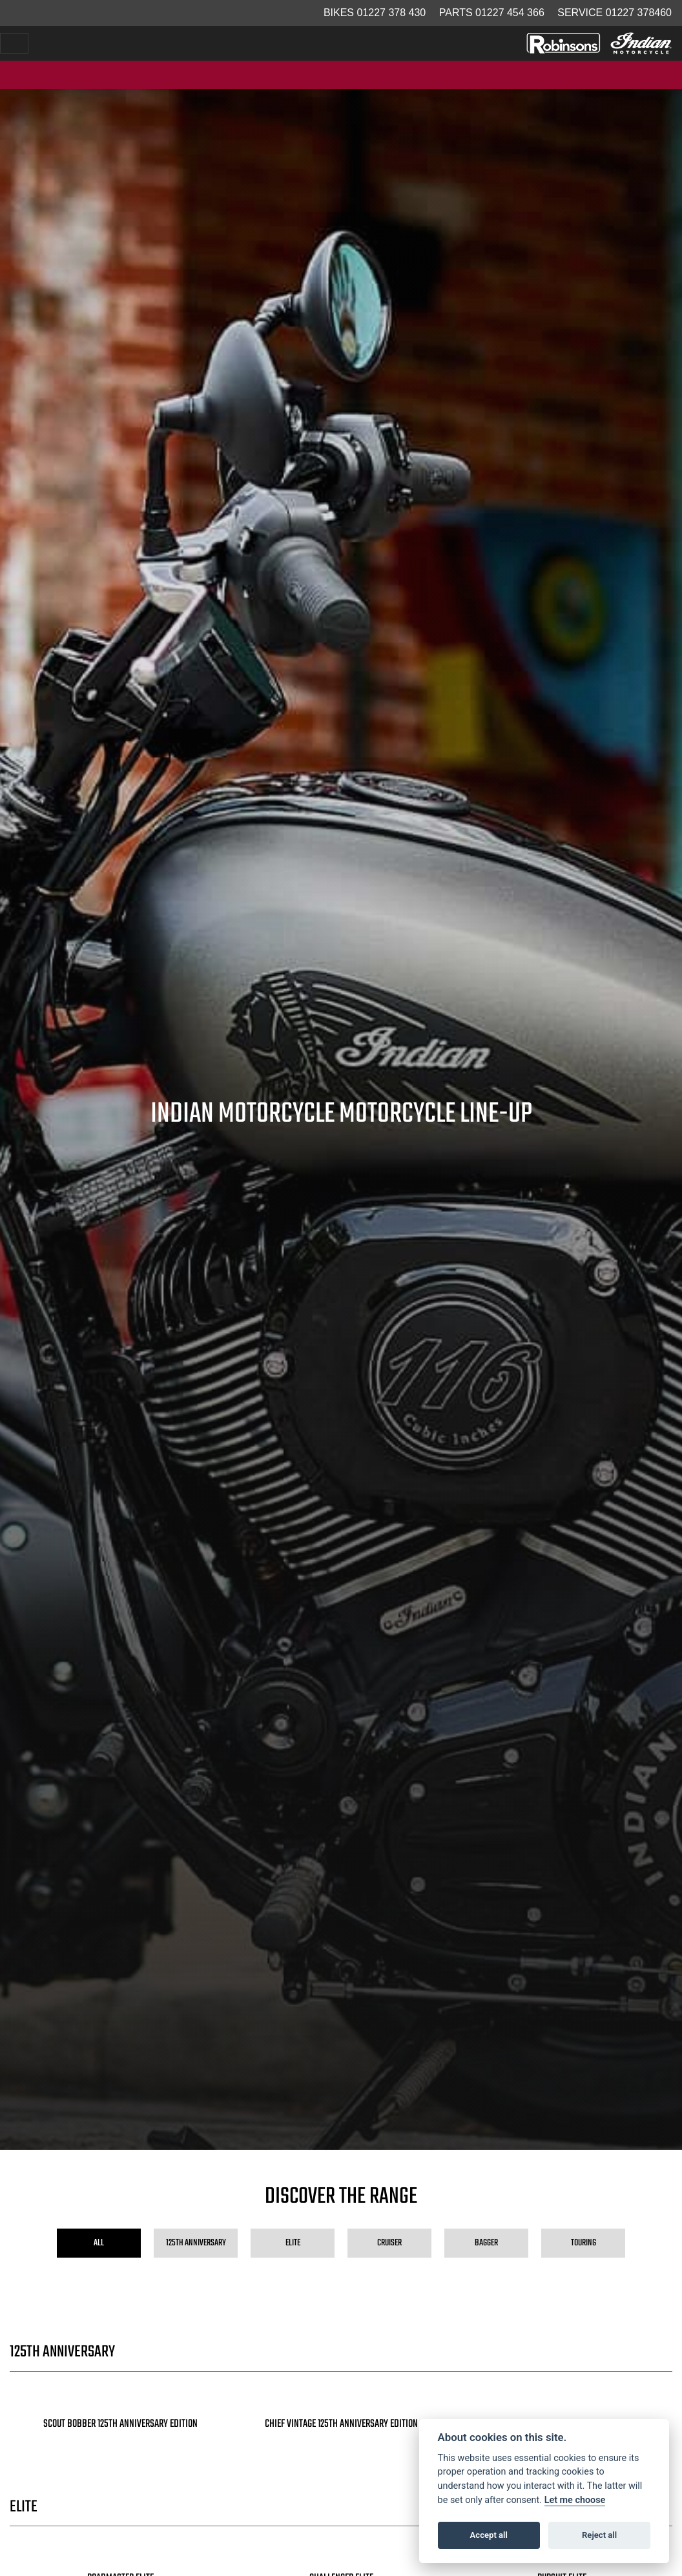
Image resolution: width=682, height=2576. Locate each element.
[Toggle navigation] (14, 43)
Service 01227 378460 (614, 12)
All (99, 2243)
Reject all (599, 2535)
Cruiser (389, 2243)
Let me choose (575, 2500)
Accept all (489, 2535)
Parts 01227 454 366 (491, 12)
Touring (583, 2243)
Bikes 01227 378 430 (375, 12)
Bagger (486, 2243)
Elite (292, 2243)
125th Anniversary (196, 2243)
